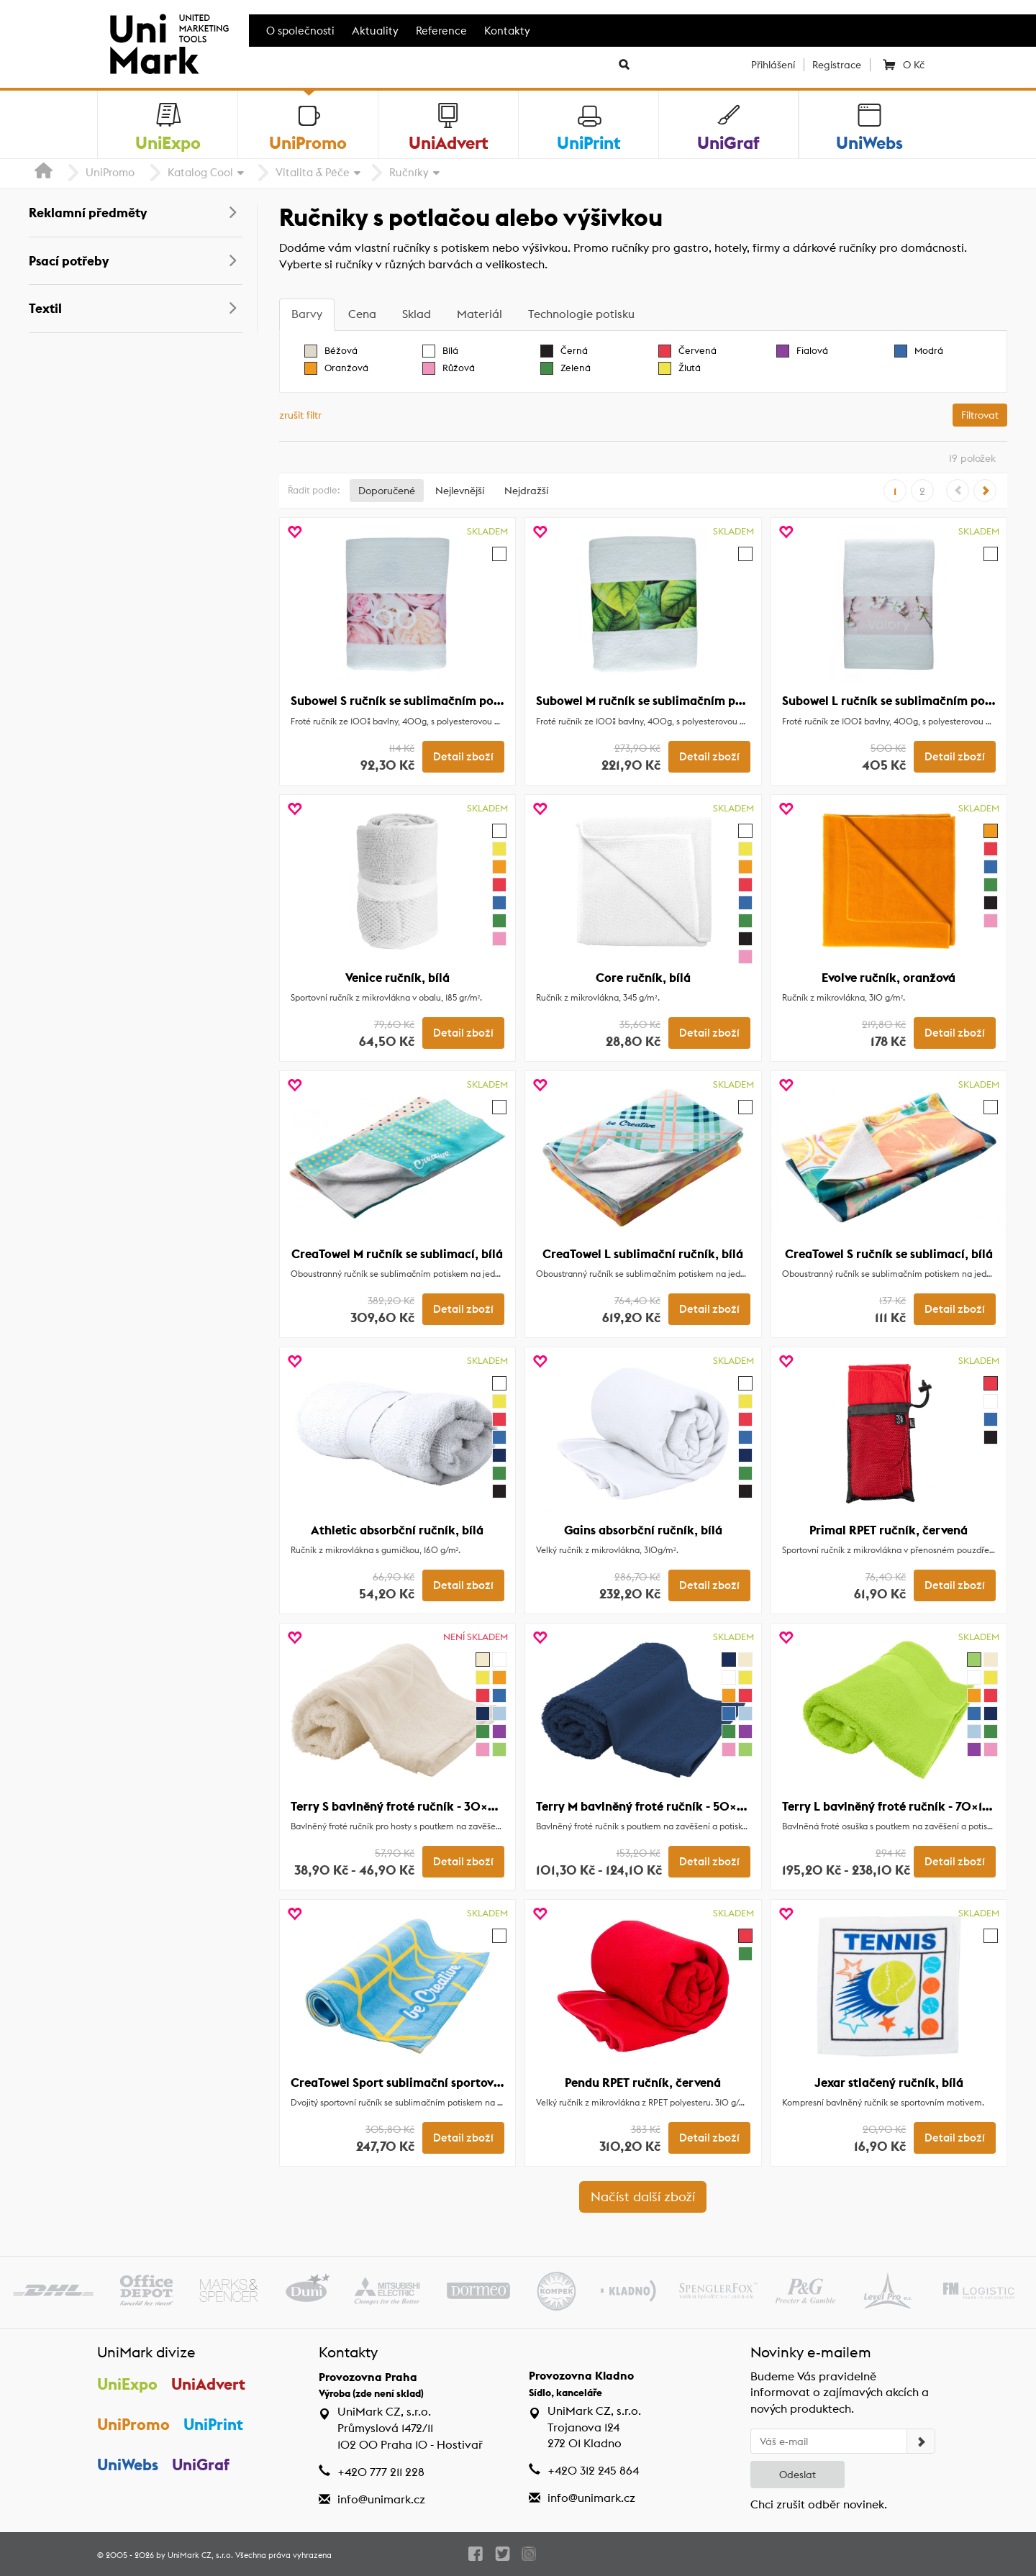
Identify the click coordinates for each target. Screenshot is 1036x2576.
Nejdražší (526, 490)
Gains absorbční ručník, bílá (643, 1530)
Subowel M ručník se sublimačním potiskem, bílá (672, 701)
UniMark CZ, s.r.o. (200, 2555)
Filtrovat (980, 415)
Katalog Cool (200, 172)
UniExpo (127, 2384)
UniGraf (201, 2464)
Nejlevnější (459, 490)
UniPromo (110, 172)
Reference (441, 30)
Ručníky (409, 172)
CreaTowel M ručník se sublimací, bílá (397, 1254)
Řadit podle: (314, 490)
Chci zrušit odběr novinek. (818, 2504)
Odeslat (797, 2474)
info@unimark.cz (381, 2499)
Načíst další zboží (643, 2196)
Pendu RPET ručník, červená (643, 2082)
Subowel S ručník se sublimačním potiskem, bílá (425, 701)
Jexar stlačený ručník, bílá (888, 2082)
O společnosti (300, 30)
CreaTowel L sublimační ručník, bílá (642, 1254)
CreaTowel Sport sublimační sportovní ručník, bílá (431, 2082)
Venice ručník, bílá (397, 978)
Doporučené (386, 490)
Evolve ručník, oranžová (888, 978)
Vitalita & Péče (313, 172)
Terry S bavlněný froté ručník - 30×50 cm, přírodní (434, 1806)
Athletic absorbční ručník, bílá (397, 1530)
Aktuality (375, 30)
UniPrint (213, 2424)
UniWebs (127, 2464)
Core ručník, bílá (643, 978)
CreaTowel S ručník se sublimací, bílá (889, 1254)
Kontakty (507, 30)
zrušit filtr (300, 415)
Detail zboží (463, 756)
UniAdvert (208, 2384)
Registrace (836, 64)
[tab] (307, 315)
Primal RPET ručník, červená (888, 1530)
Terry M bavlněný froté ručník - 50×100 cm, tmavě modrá (699, 1806)
